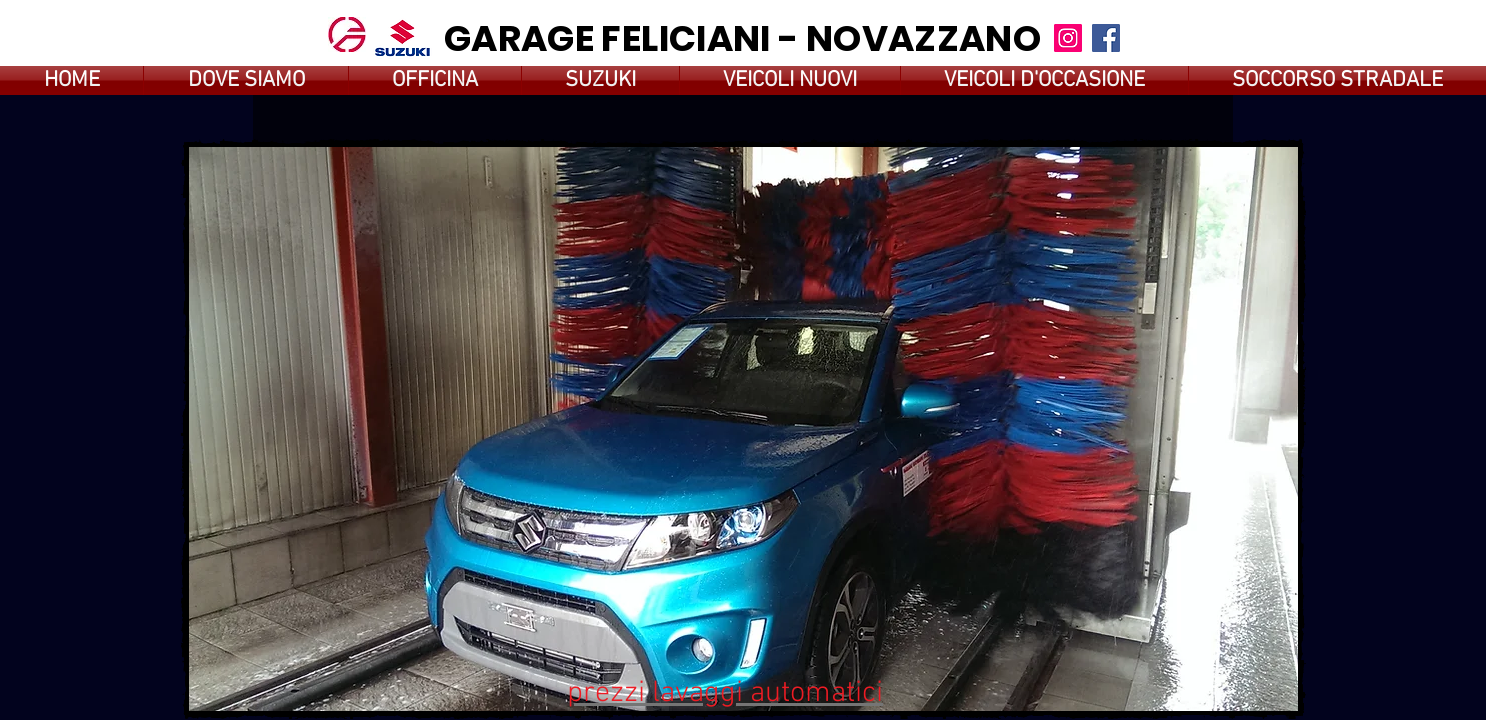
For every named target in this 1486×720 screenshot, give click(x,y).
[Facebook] (1106, 38)
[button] (743, 429)
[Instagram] (1068, 38)
